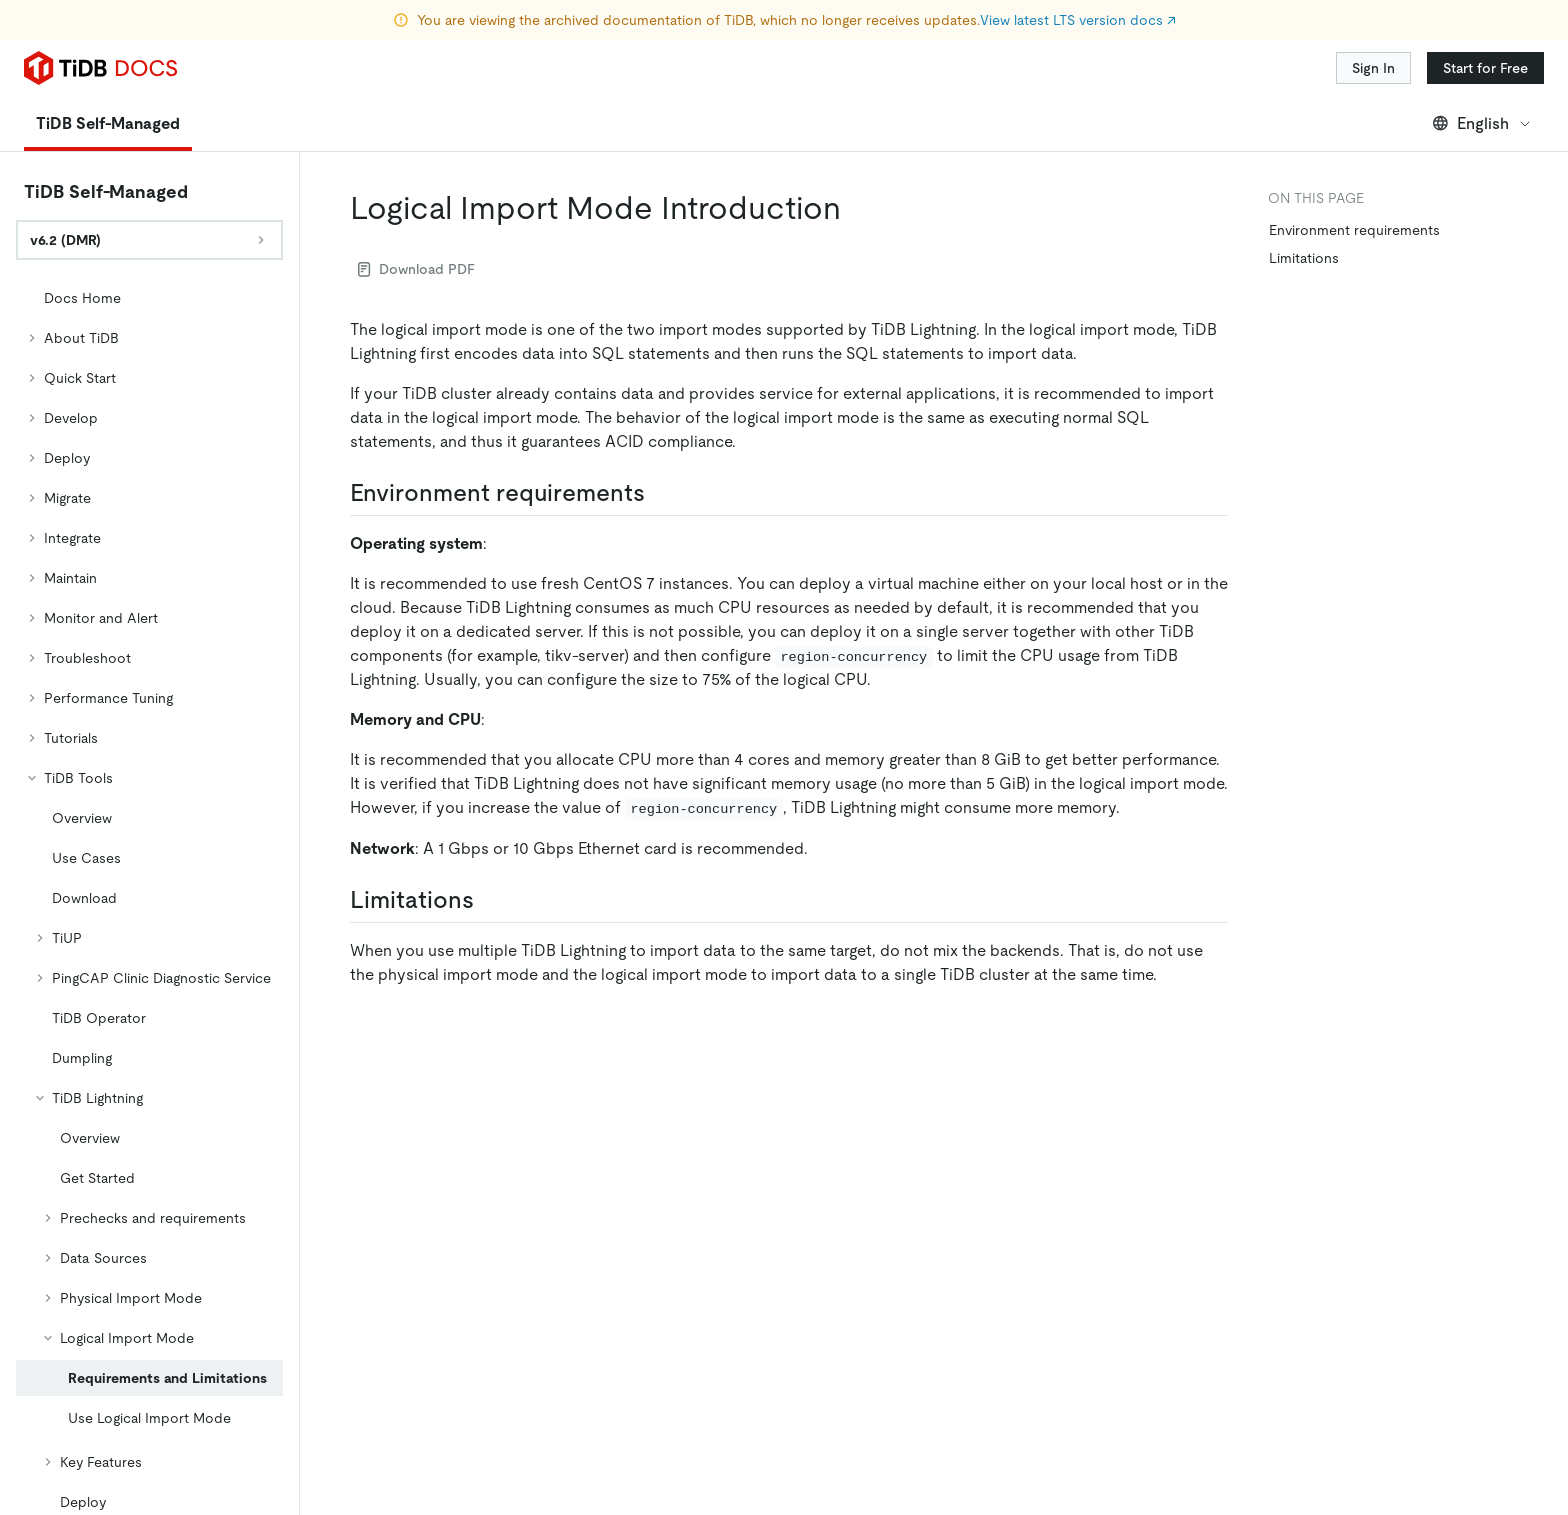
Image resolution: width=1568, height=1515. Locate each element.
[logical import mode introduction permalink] (857, 208)
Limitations (1304, 258)
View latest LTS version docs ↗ (1078, 20)
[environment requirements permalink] (661, 493)
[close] (1529, 1360)
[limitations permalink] (490, 900)
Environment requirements (1354, 230)
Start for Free (1485, 68)
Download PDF (416, 269)
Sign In (1373, 68)
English (1482, 123)
